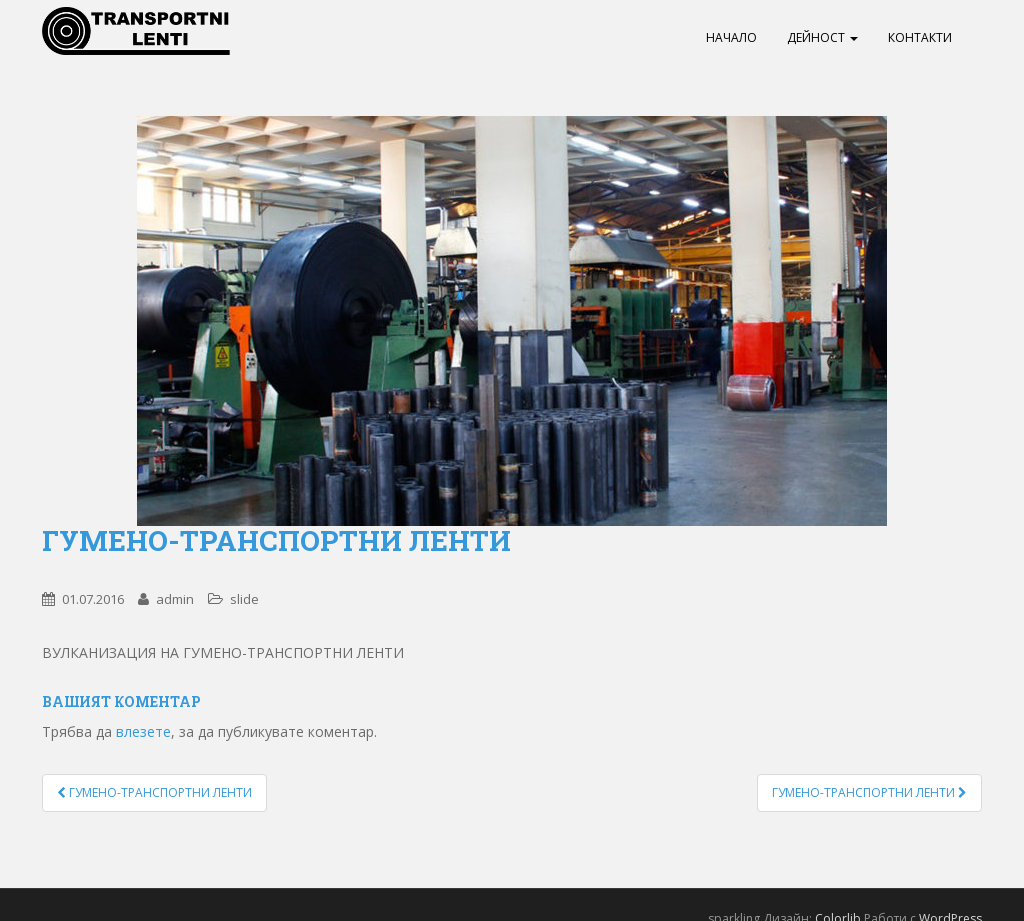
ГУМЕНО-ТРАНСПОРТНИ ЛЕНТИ (154, 792)
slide (244, 599)
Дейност (822, 37)
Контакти (920, 37)
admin (175, 599)
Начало (731, 37)
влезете (143, 731)
